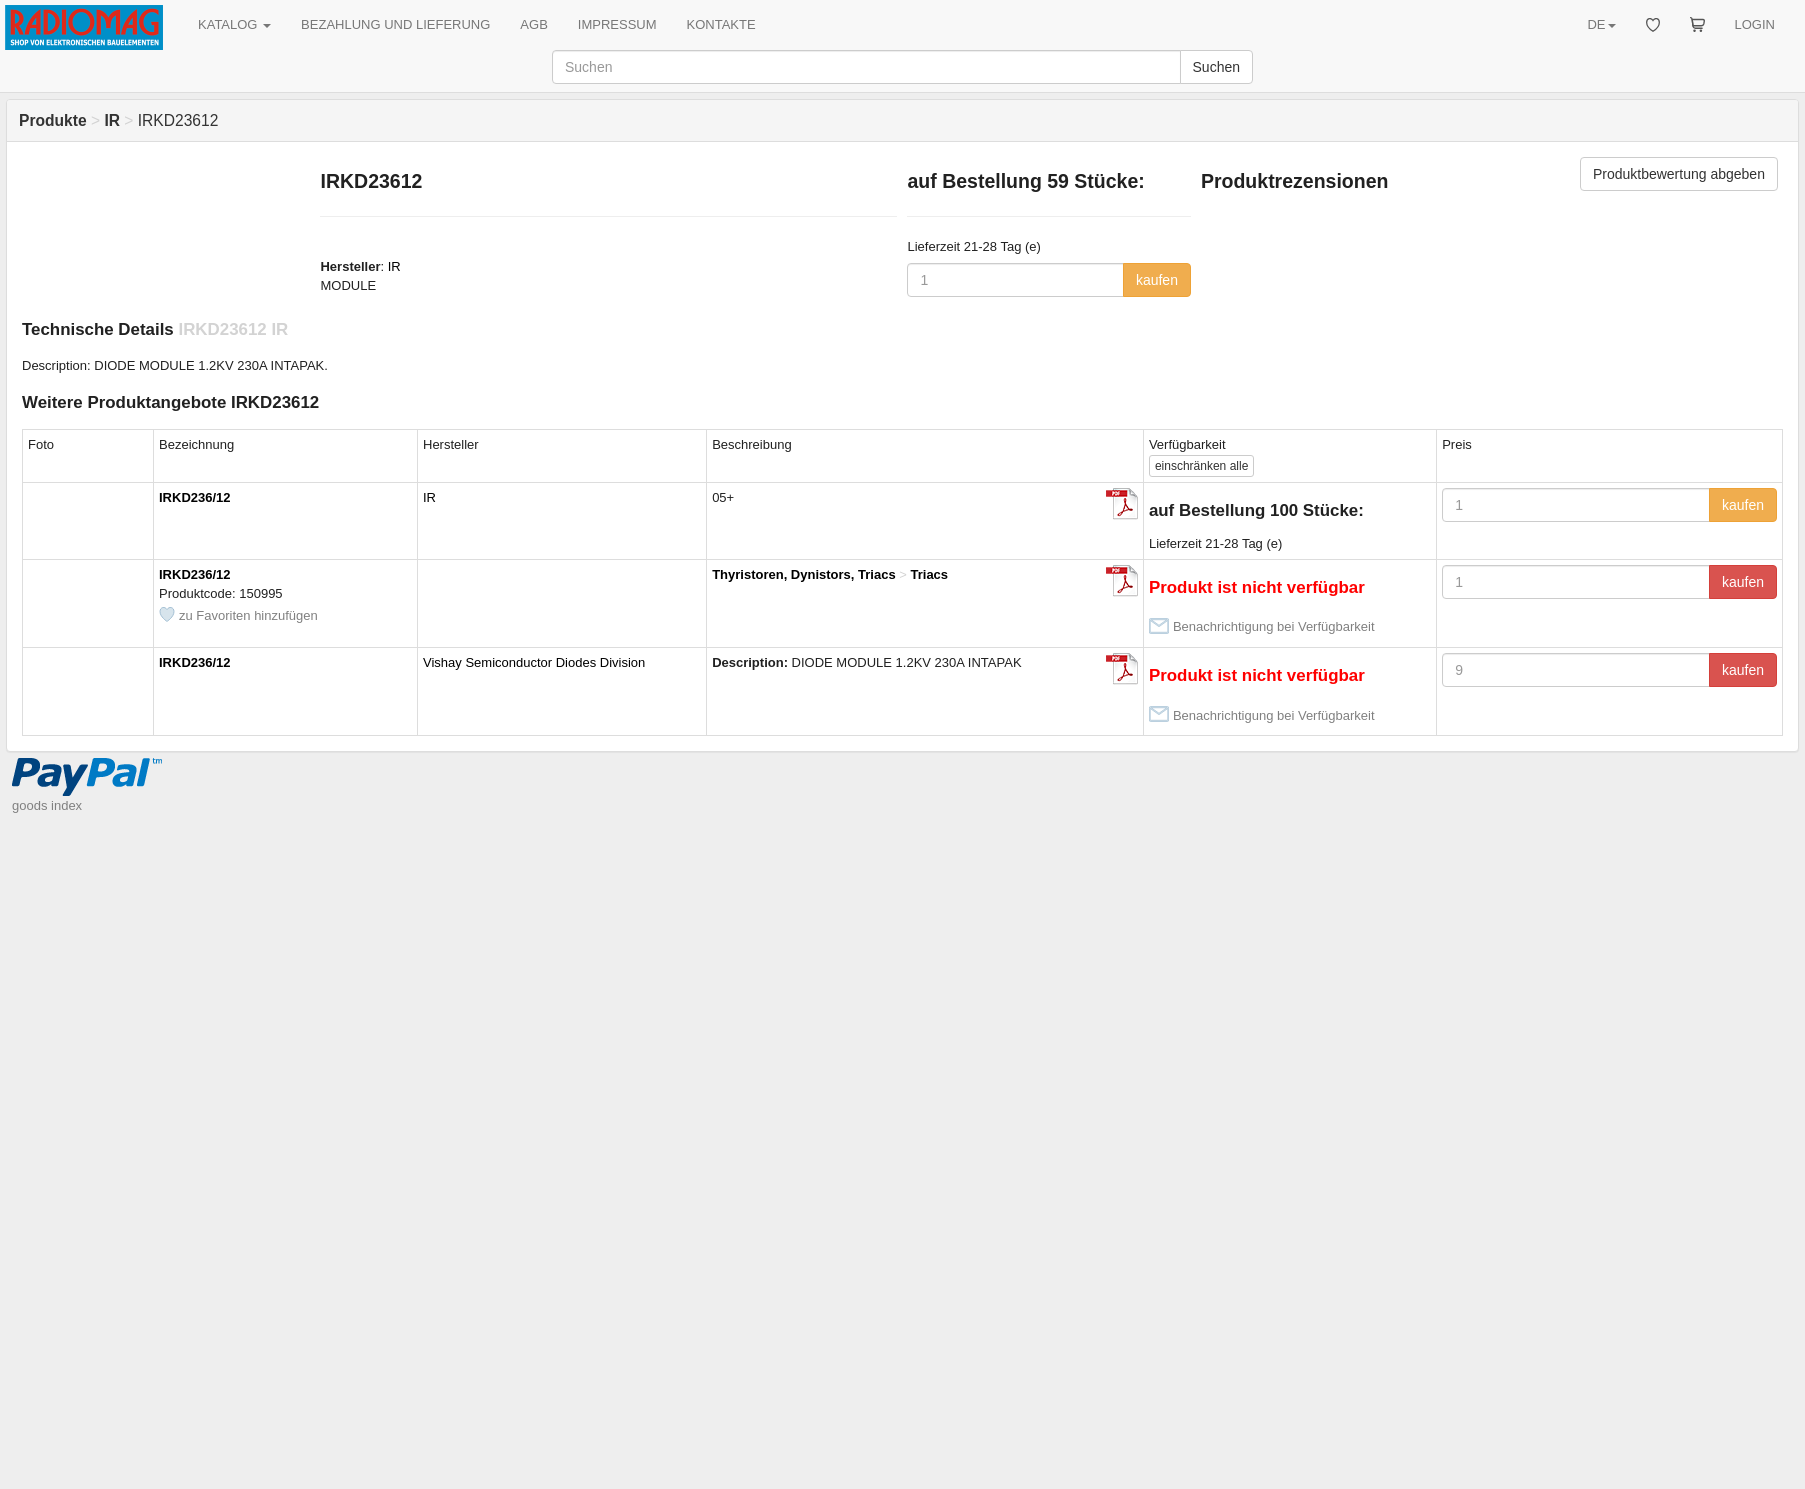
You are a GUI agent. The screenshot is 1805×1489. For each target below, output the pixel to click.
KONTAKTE (721, 24)
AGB (533, 24)
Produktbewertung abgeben (1679, 174)
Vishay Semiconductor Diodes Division (534, 662)
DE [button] (1601, 24)
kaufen (1157, 280)
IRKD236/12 (195, 497)
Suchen (1216, 67)
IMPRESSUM (617, 24)
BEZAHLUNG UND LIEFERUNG (395, 24)
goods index (47, 805)
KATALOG (234, 24)
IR (394, 266)
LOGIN (1755, 24)
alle (1201, 466)
